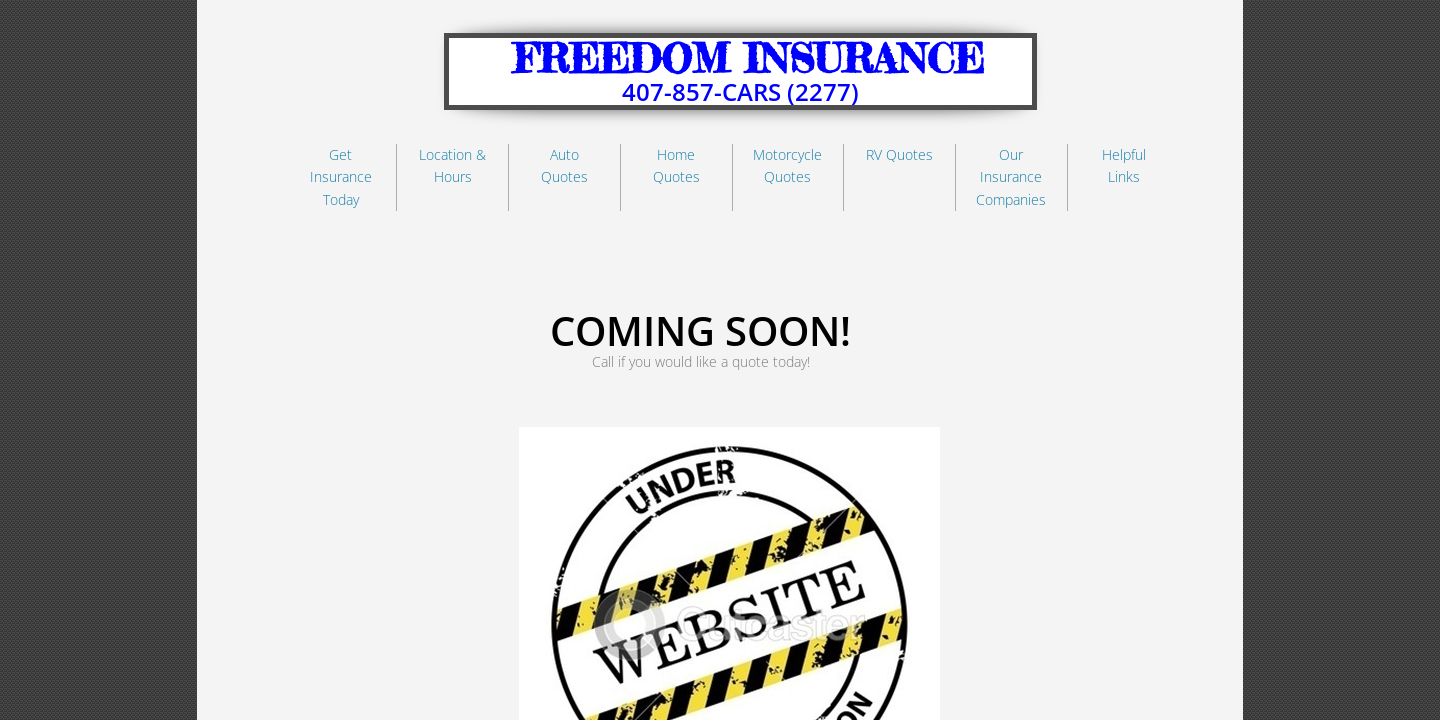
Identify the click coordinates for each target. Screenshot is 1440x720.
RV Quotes (899, 154)
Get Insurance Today (341, 177)
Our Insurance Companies (1011, 177)
